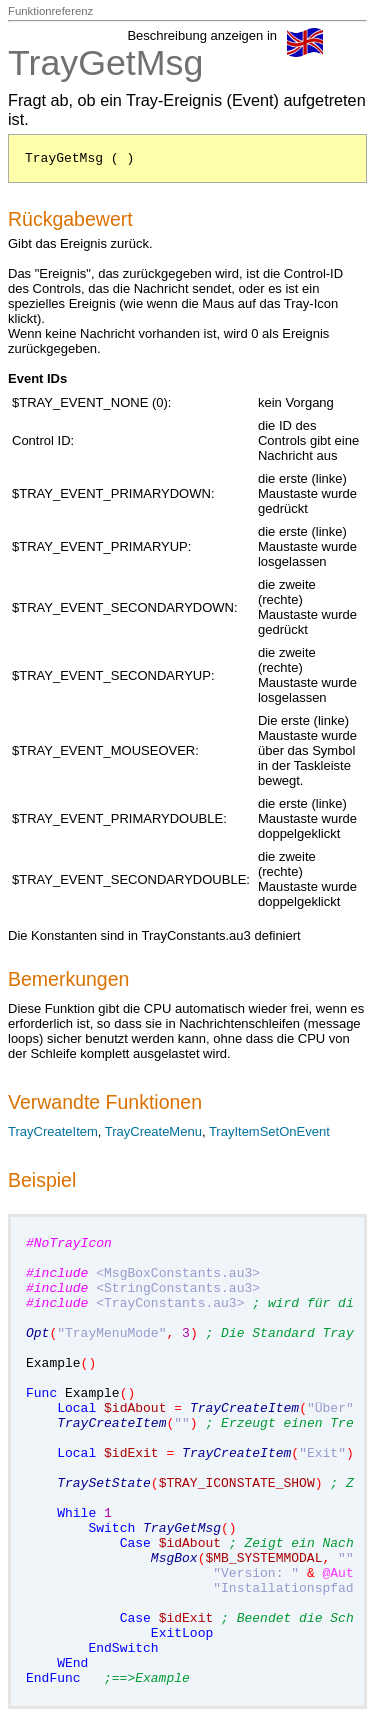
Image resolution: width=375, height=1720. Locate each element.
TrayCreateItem (53, 1131)
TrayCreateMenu (153, 1131)
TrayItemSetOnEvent (269, 1131)
